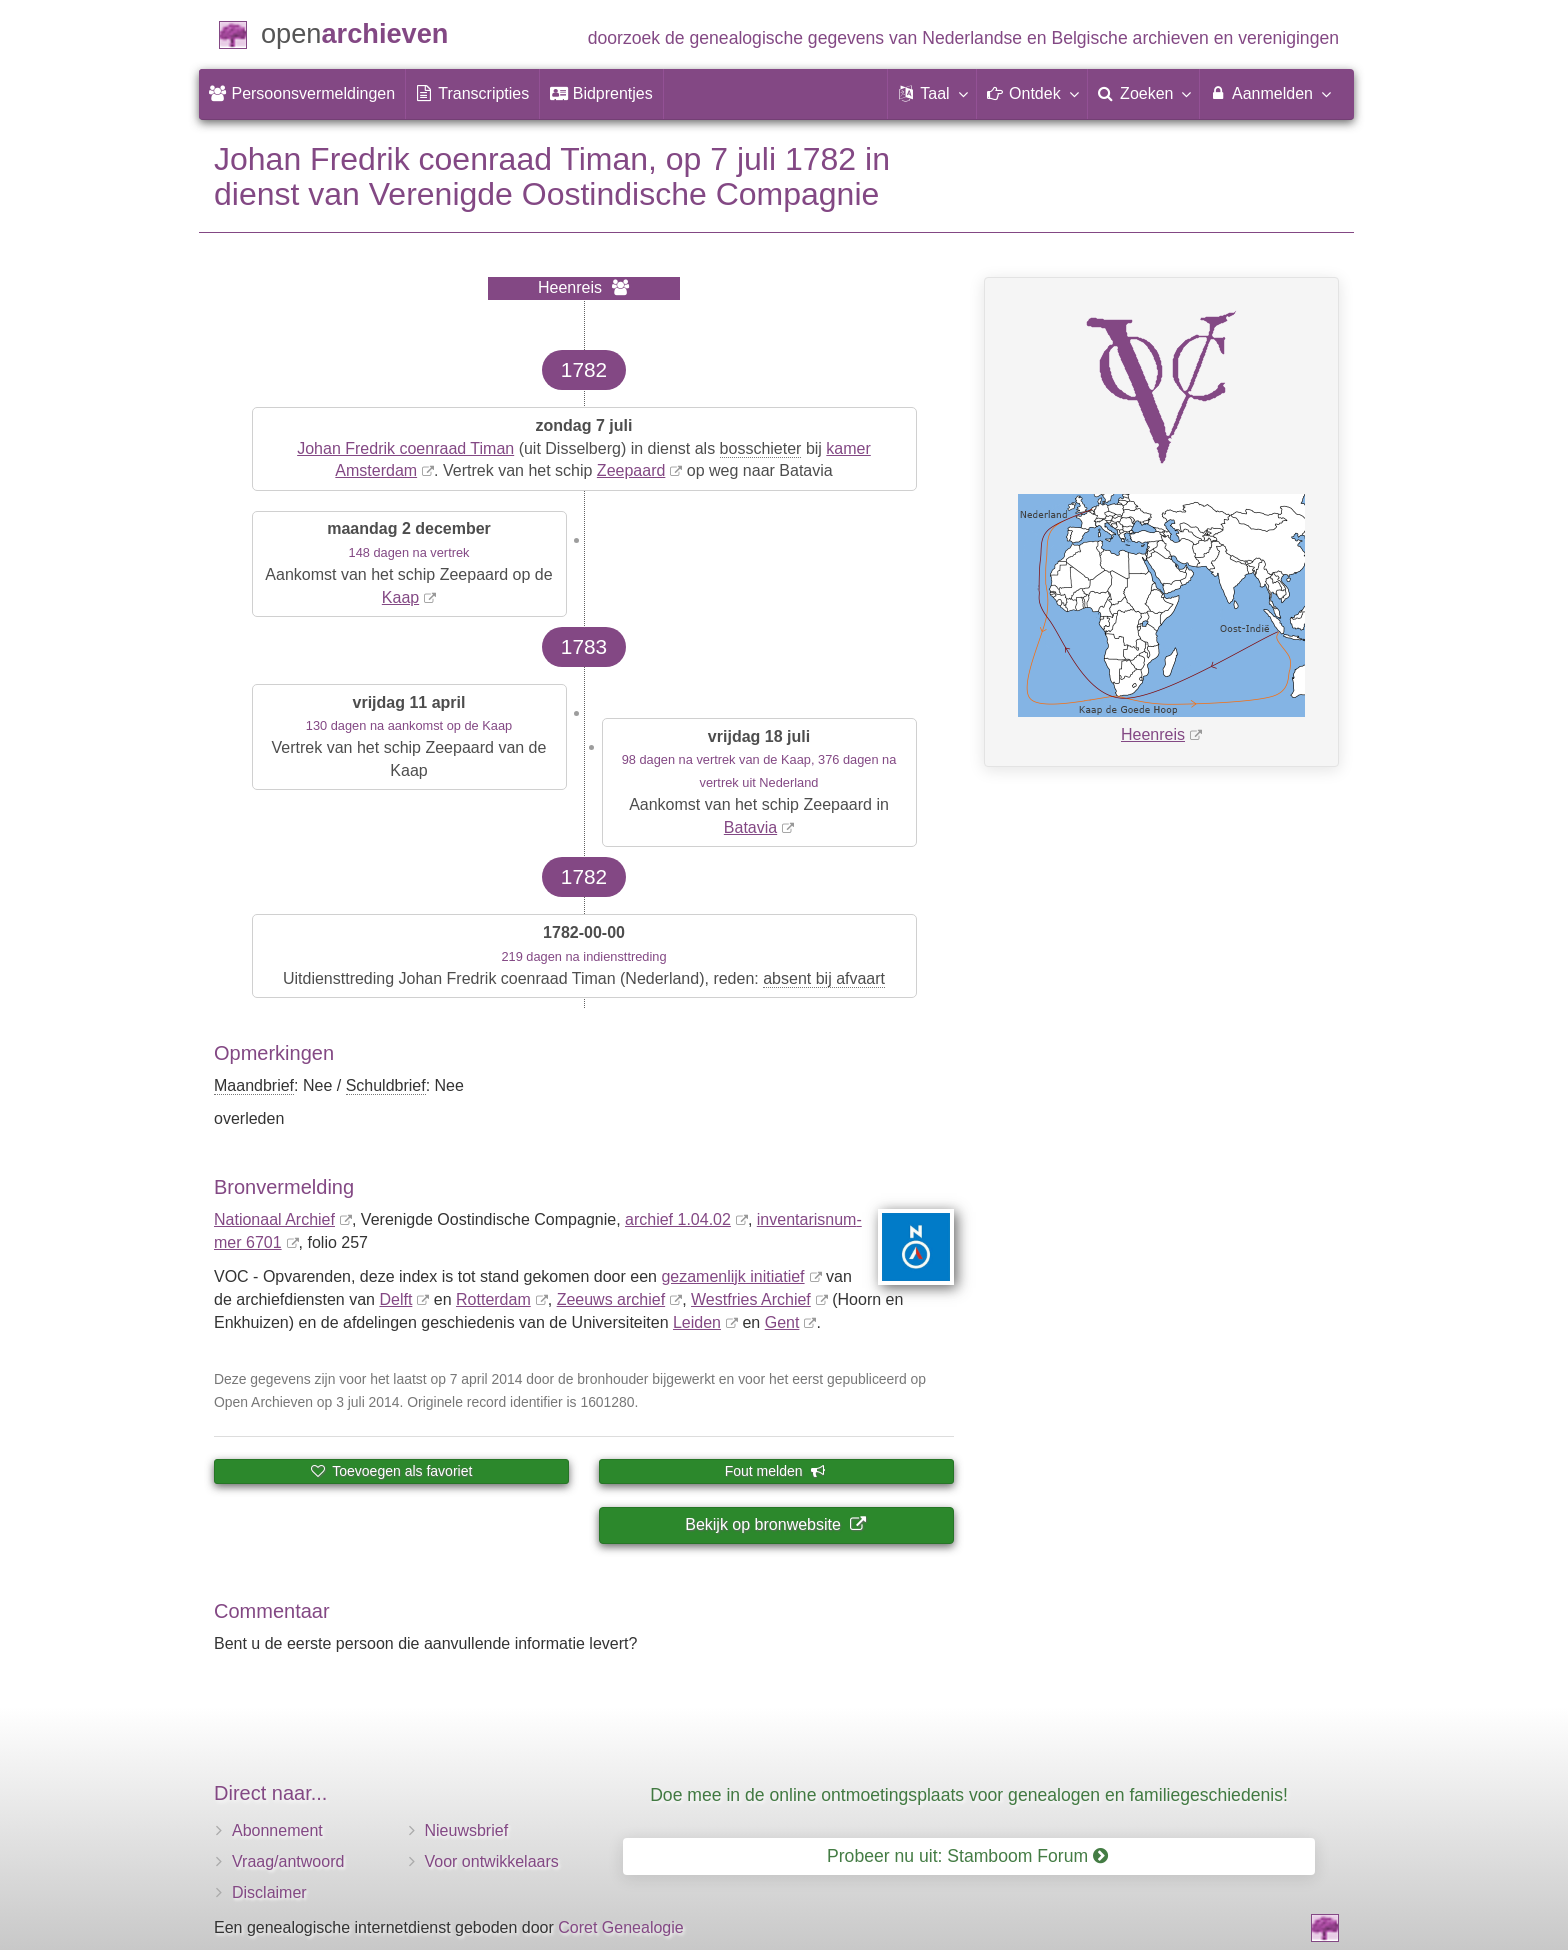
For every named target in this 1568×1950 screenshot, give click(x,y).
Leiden (697, 1322)
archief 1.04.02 (678, 1219)
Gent (782, 1322)
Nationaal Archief (274, 1219)
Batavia (750, 827)
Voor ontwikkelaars (492, 1861)
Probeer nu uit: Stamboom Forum (967, 1856)
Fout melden (775, 1471)
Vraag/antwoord (288, 1861)
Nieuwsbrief (467, 1830)
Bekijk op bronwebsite (775, 1524)
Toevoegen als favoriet (392, 1471)
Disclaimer (269, 1892)
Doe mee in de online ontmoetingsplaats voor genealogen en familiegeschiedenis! (969, 1795)
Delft (395, 1299)
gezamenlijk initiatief (732, 1276)
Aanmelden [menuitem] (1269, 93)
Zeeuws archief (611, 1299)
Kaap (400, 597)
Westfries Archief (751, 1299)
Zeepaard (631, 470)
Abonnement (277, 1830)
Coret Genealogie (620, 1927)
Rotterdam (493, 1299)
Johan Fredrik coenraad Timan (405, 448)
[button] (932, 94)
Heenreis (1153, 734)
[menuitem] (302, 94)
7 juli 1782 (783, 159)
